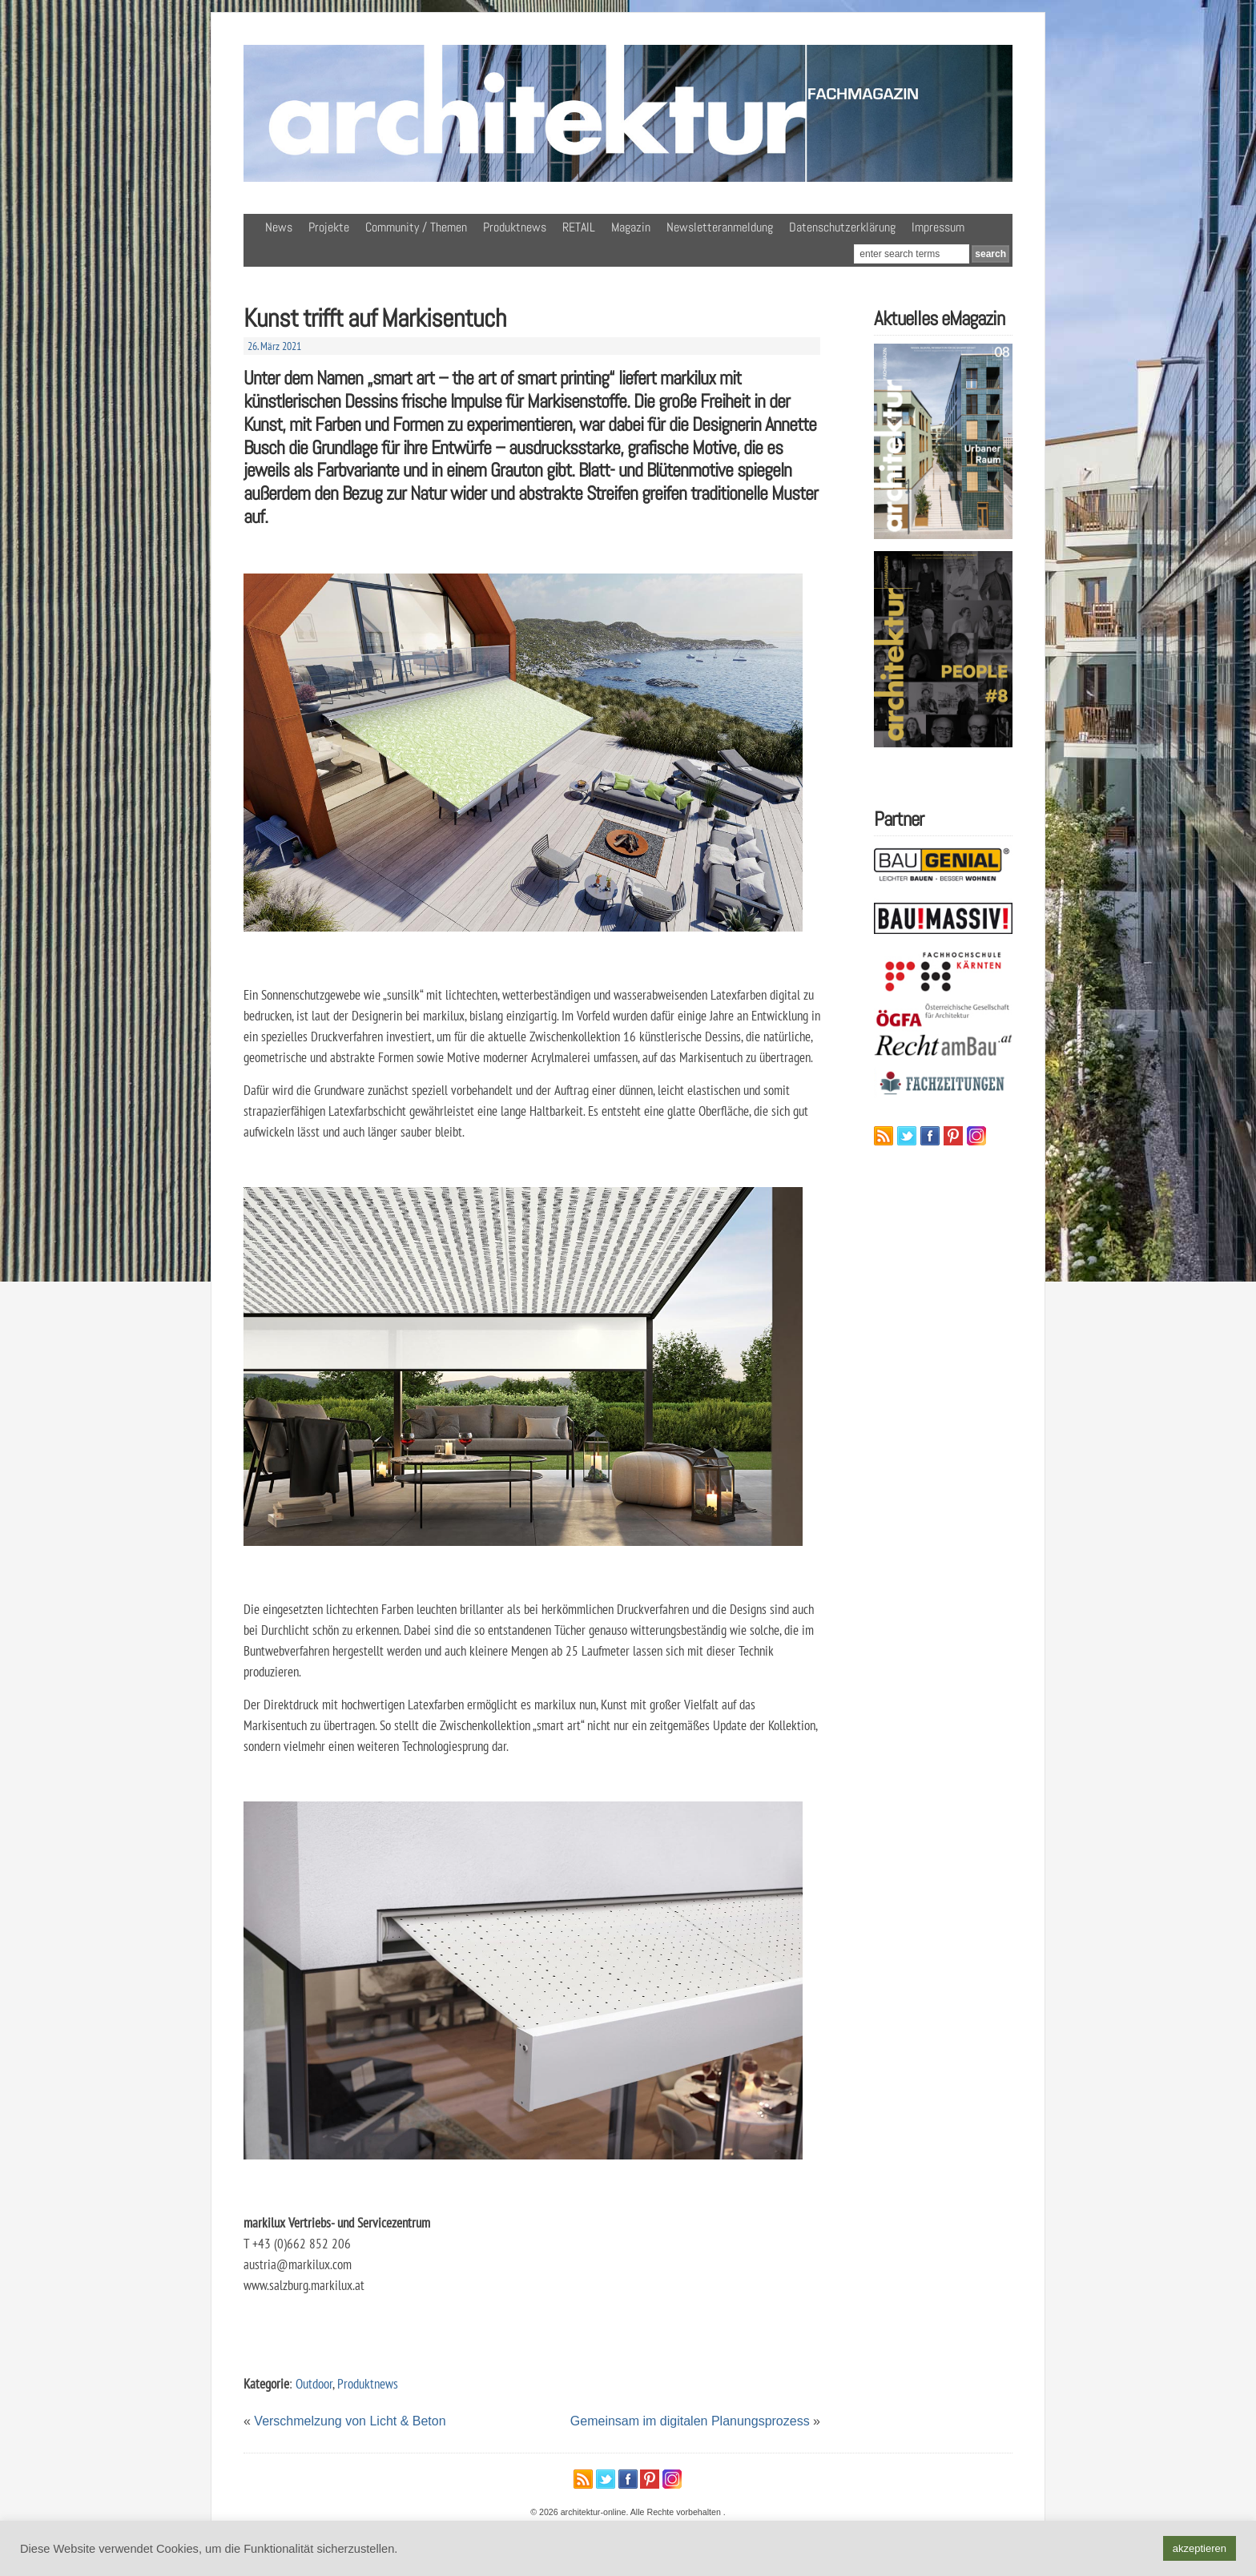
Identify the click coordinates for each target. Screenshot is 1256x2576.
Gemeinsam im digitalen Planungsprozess (690, 2421)
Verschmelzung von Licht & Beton (349, 2421)
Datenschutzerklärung (842, 227)
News (278, 227)
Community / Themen (416, 227)
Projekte (328, 227)
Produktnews (514, 227)
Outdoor (314, 2383)
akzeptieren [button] (1199, 2548)
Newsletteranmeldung (719, 227)
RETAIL (578, 227)
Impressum (938, 227)
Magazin (630, 227)
